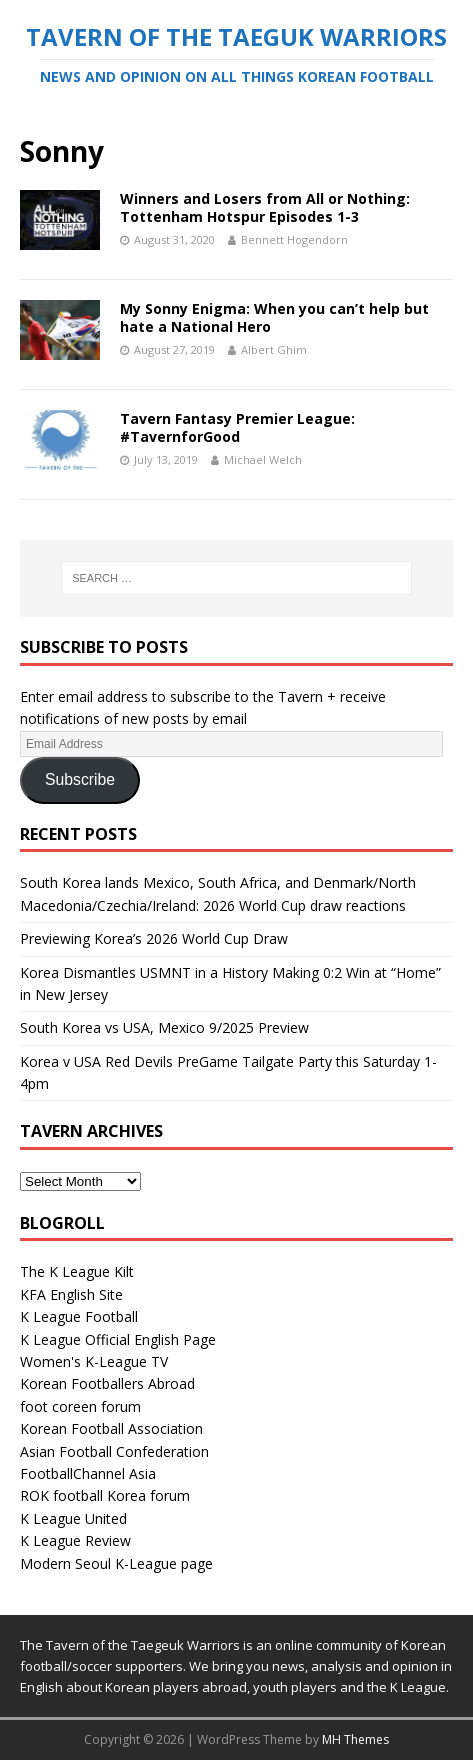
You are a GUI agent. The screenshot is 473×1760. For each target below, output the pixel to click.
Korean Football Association (111, 1428)
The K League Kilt (77, 1271)
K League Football (79, 1316)
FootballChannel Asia (88, 1473)
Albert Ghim (274, 349)
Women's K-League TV (94, 1361)
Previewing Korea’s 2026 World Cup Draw (154, 938)
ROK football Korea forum (105, 1495)
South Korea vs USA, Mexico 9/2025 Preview (164, 1027)
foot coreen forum (80, 1406)
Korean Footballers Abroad (107, 1383)
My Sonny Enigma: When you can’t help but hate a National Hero (274, 317)
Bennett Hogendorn (294, 239)
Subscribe (80, 779)
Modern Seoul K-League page (116, 1563)
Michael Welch (263, 459)
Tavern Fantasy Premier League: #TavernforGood (237, 427)
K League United (73, 1518)
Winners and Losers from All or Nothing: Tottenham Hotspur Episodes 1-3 (265, 207)
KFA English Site (71, 1294)
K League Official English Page (118, 1339)
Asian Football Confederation (114, 1451)
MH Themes (355, 1739)
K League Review (75, 1540)
